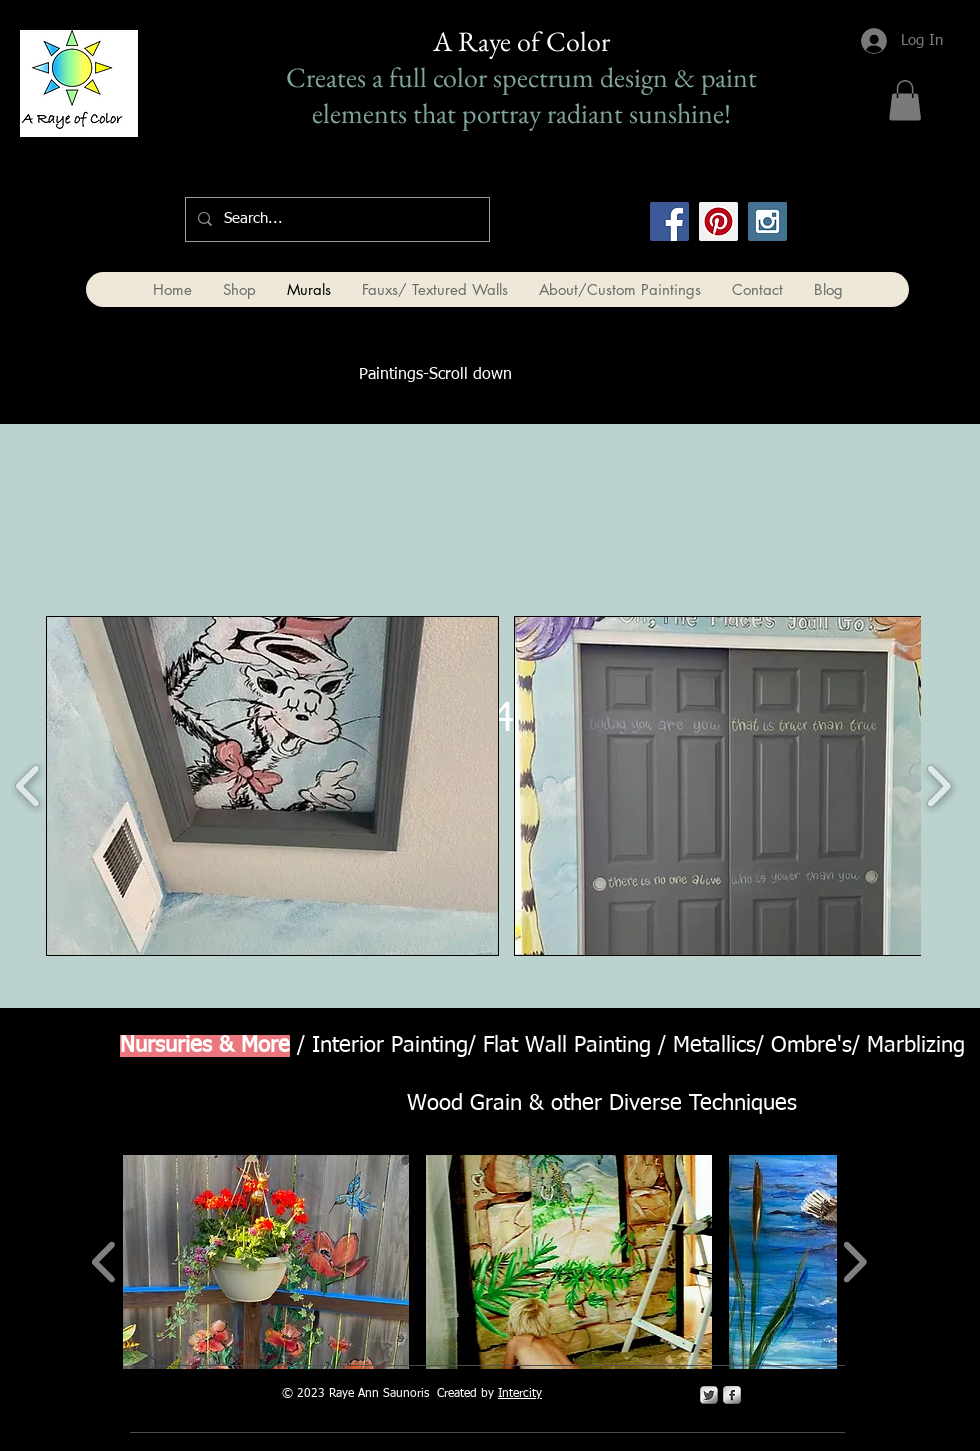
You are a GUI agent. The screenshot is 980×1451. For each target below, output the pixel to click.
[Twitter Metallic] (709, 1395)
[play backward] (28, 786)
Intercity (520, 1394)
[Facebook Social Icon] (669, 221)
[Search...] (335, 219)
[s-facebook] (732, 1395)
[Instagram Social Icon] (767, 221)
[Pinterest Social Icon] (718, 221)
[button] (905, 100)
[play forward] (938, 786)
